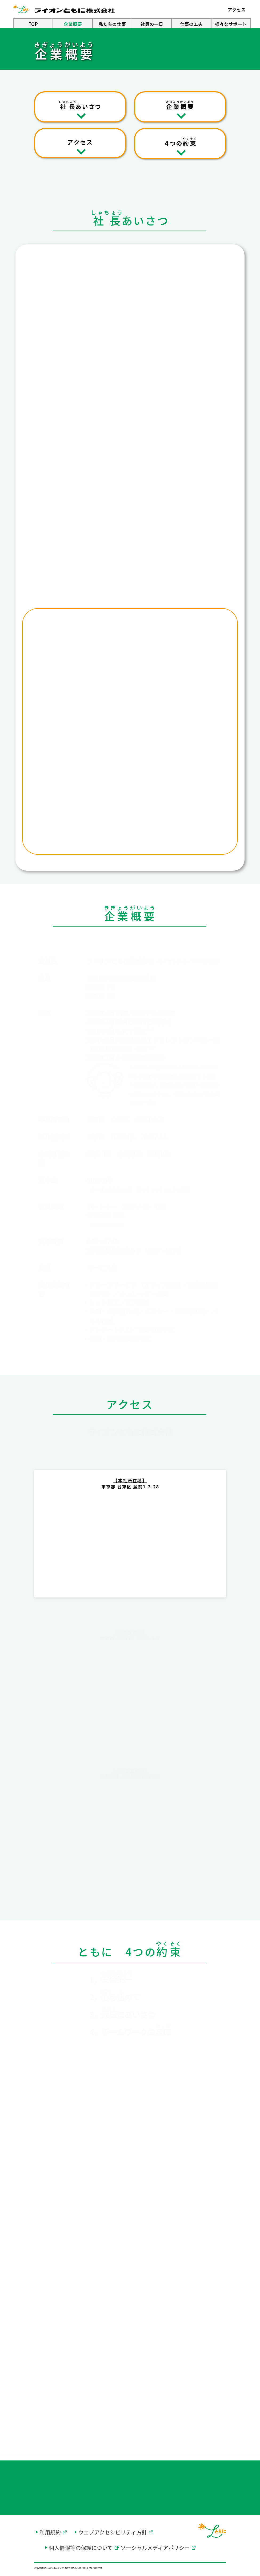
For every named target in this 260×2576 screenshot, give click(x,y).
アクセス (80, 142)
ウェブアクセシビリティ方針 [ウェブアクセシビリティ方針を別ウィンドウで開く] (112, 2532)
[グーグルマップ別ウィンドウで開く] (130, 1552)
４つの (180, 141)
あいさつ (80, 105)
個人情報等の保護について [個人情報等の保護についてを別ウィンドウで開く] (81, 2548)
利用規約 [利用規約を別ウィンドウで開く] (50, 2532)
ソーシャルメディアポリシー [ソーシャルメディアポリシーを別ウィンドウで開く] (155, 2548)
